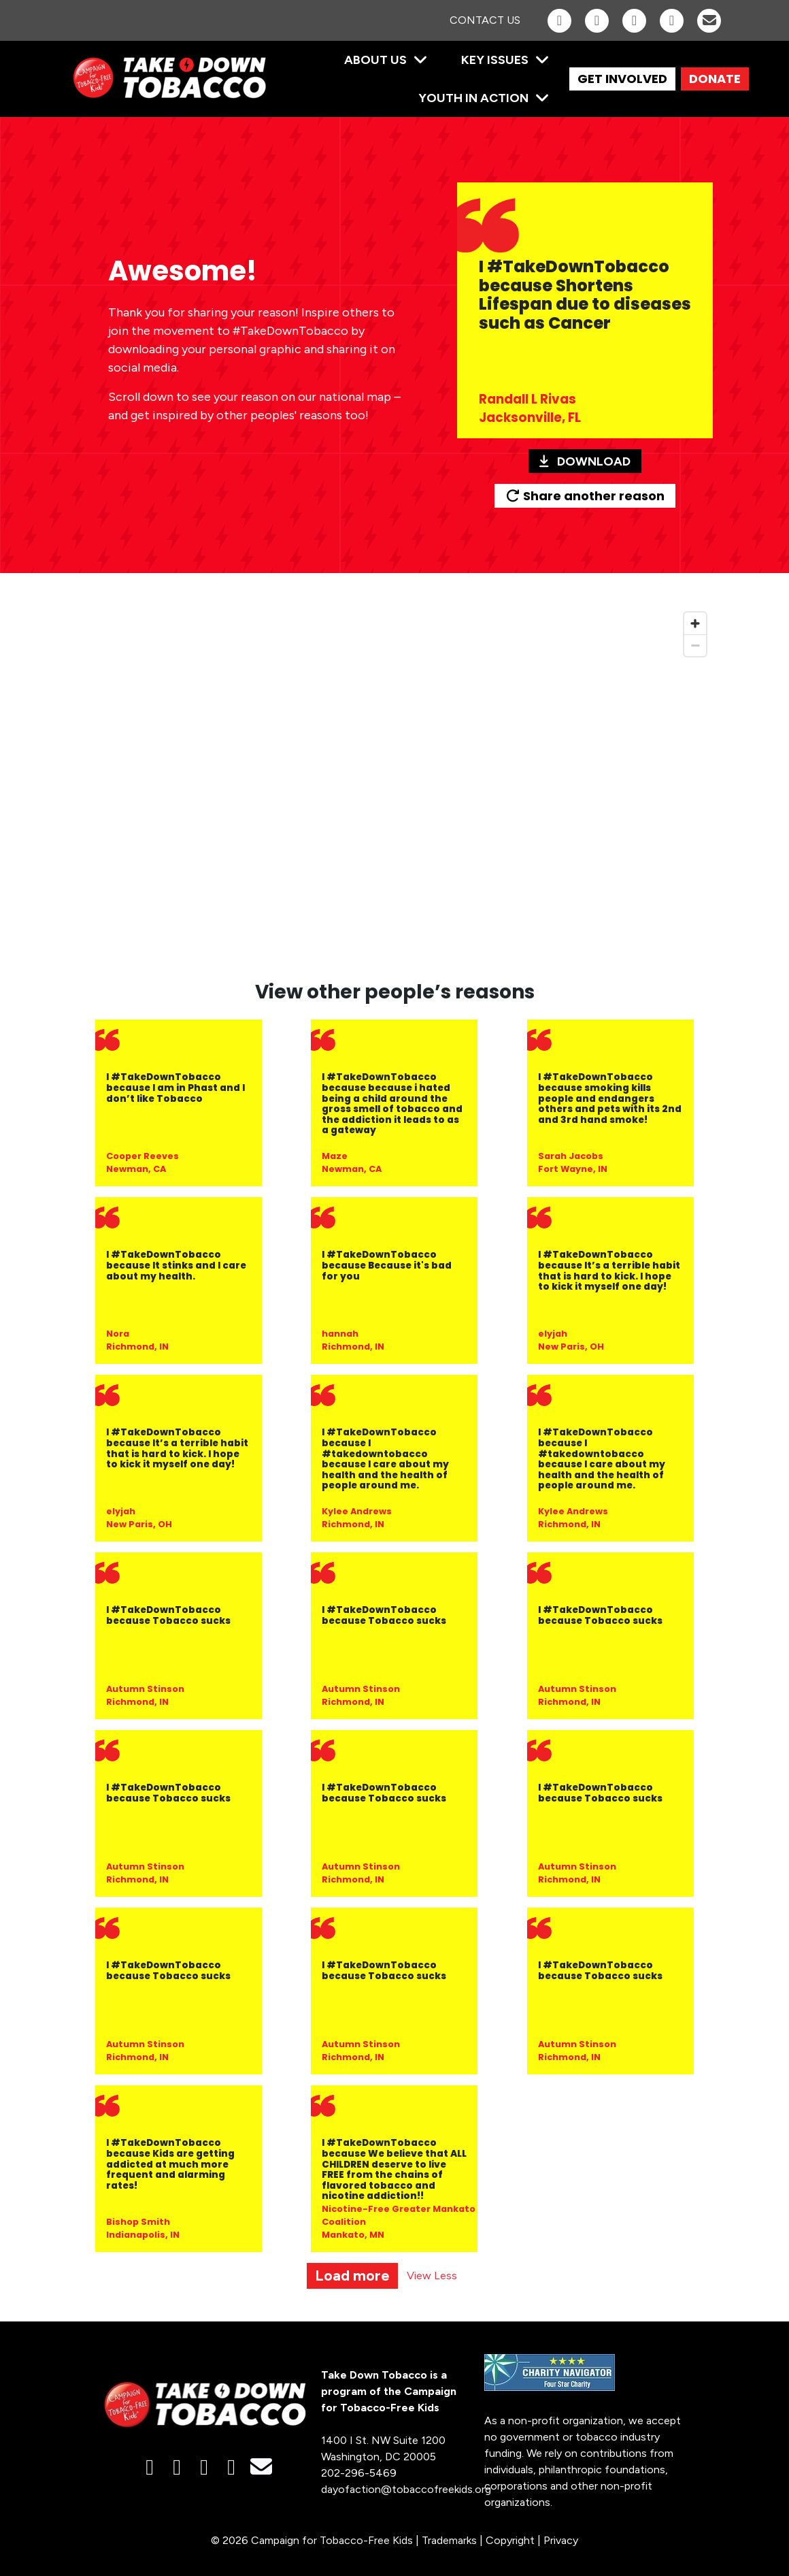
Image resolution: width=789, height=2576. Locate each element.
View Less (432, 2275)
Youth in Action (473, 98)
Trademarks (449, 2540)
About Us (375, 59)
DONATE (715, 78)
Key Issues (494, 59)
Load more (352, 2275)
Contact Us (485, 20)
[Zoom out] (695, 645)
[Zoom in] (695, 623)
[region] (394, 785)
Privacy (560, 2540)
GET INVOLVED (622, 78)
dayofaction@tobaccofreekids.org (406, 2489)
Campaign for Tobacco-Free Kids (332, 2540)
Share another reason (585, 495)
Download (585, 461)
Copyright (510, 2540)
